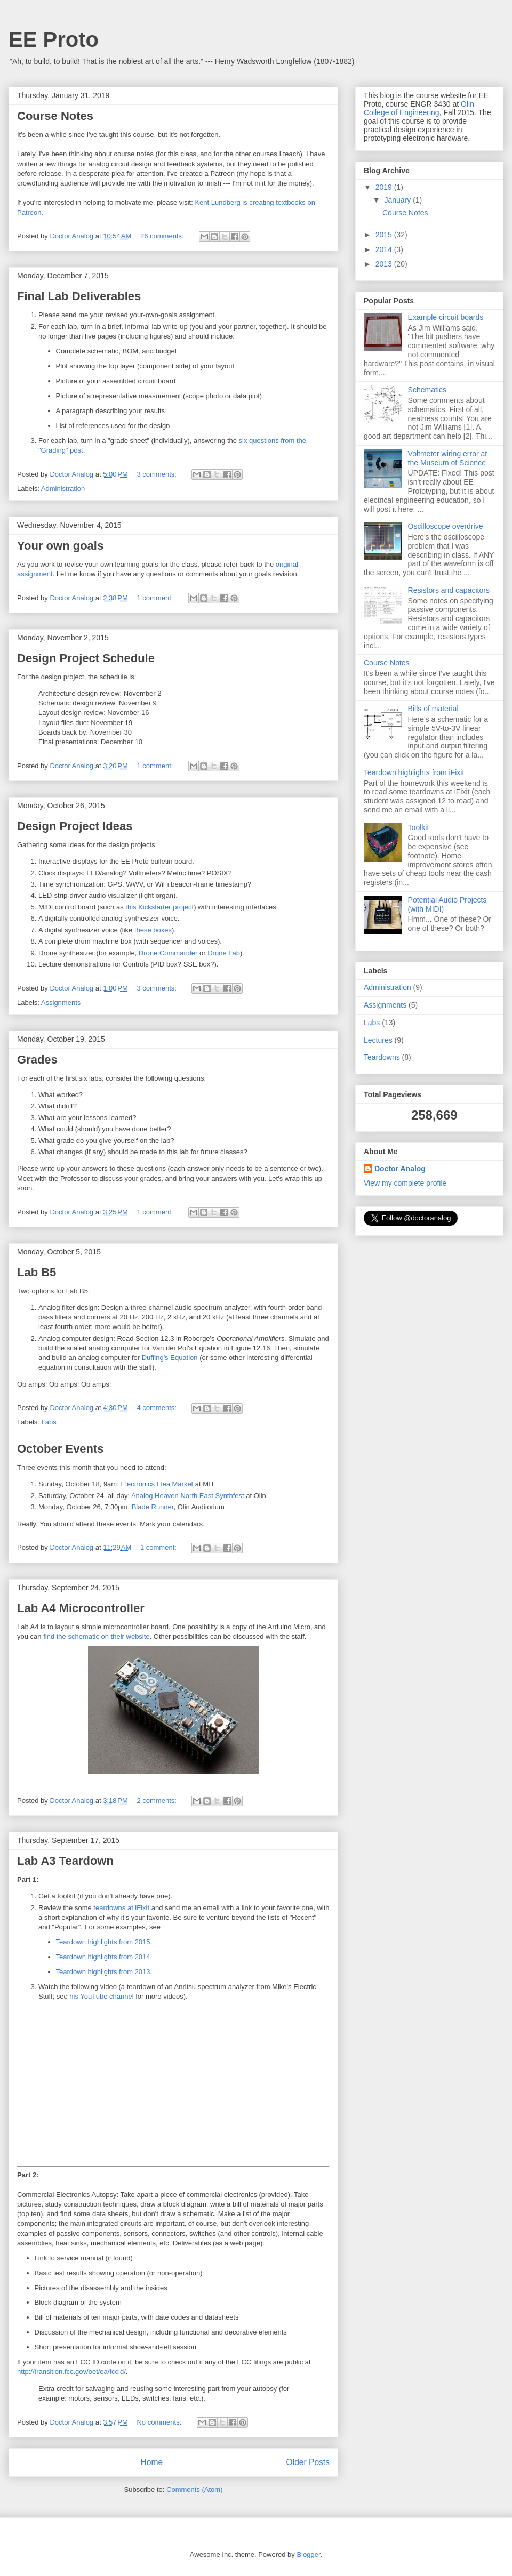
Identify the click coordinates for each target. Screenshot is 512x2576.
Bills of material (433, 708)
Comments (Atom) (194, 2489)
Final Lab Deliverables (79, 296)
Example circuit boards (446, 317)
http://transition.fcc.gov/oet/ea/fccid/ (71, 2372)
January (398, 200)
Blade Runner (153, 1507)
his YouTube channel (101, 1996)
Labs (49, 1422)
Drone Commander (168, 953)
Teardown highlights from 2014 (103, 1957)
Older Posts (308, 2462)
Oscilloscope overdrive (445, 526)
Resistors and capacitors (449, 590)
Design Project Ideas (74, 826)
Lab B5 (36, 1272)
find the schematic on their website (96, 1636)
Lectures (378, 1040)
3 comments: (157, 474)
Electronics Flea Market (157, 1484)
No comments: (160, 2422)
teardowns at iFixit (121, 1908)
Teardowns (382, 1057)
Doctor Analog (400, 1168)
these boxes (153, 930)
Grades (37, 1059)
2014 (384, 249)
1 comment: (156, 598)
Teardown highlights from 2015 (103, 1942)
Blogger (308, 2554)
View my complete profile (405, 1183)
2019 (384, 187)
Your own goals (60, 545)
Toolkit (418, 827)
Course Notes (55, 116)
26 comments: (163, 236)
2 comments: (157, 1801)
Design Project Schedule (86, 658)
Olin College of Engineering (419, 108)
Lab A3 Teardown (65, 1860)
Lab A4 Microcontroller (81, 1608)
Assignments (61, 1003)
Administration (63, 489)
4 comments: (157, 1408)
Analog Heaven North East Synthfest (187, 1496)
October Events (60, 1448)
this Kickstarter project (159, 907)
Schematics (427, 389)
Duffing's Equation (170, 1358)
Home (151, 2462)
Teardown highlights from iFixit (414, 772)
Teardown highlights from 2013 (103, 1972)
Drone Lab (223, 953)
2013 (384, 264)
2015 (384, 234)
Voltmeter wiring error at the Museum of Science (447, 458)
